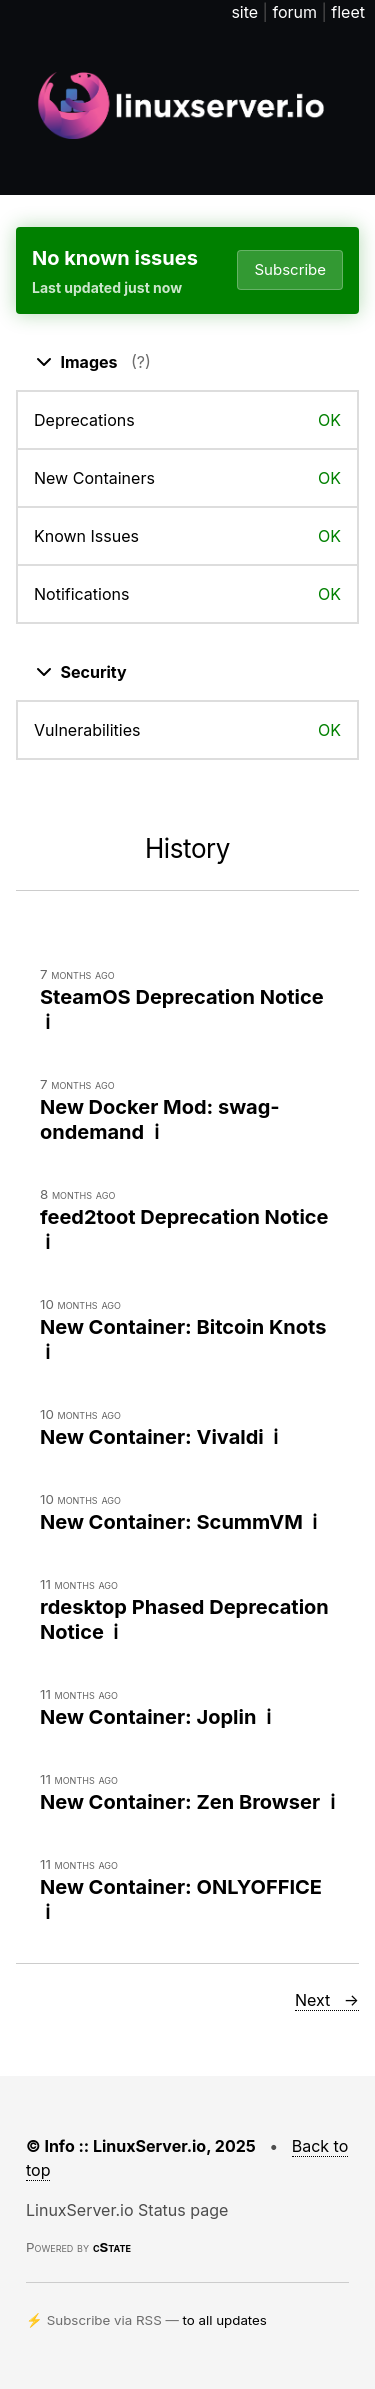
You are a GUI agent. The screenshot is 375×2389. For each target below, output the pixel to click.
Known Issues (86, 536)
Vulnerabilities (87, 730)
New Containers (94, 478)
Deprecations (84, 420)
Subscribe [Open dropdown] (290, 269)
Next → (327, 2000)
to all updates (225, 2320)
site (244, 12)
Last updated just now (107, 287)
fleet (348, 12)
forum (294, 12)
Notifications (81, 594)
